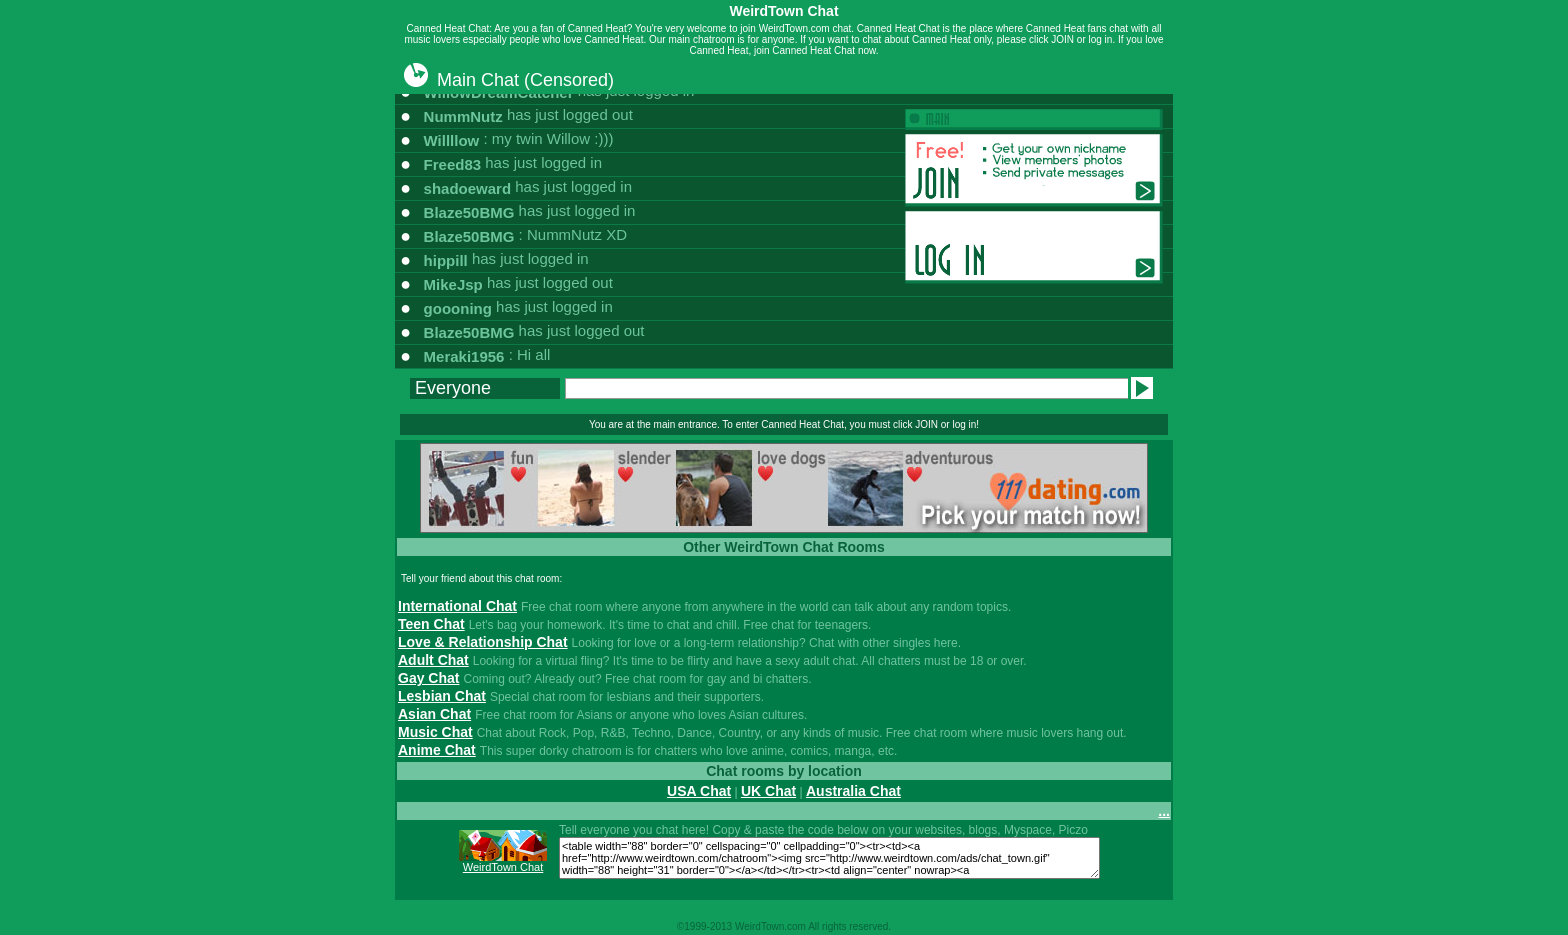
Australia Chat (853, 791)
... (1164, 811)
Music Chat (435, 732)
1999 (695, 926)
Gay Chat (428, 678)
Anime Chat (437, 750)
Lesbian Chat (442, 696)
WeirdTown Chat (503, 867)
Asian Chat (434, 714)
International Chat (457, 606)
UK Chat (768, 791)
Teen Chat (431, 624)
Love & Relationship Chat (483, 642)
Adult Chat (433, 660)
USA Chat (699, 791)
